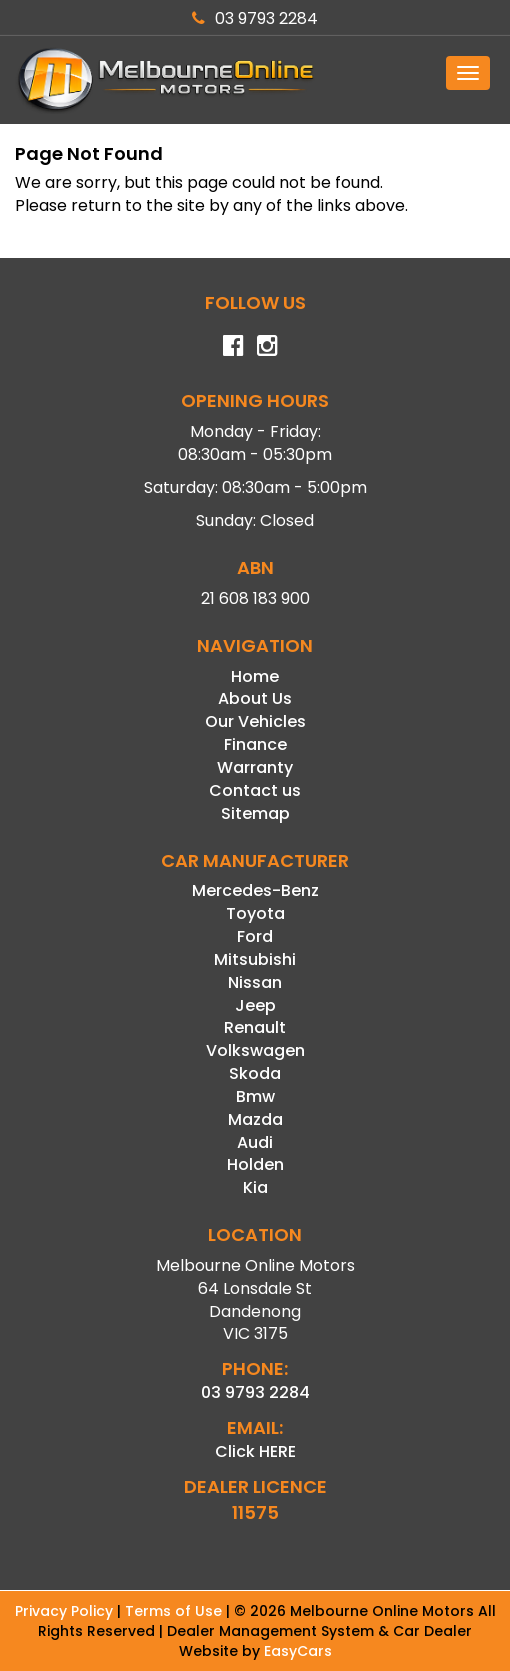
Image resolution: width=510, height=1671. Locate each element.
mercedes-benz (255, 890)
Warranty (255, 767)
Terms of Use (175, 1611)
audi (255, 1142)
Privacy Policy (66, 1611)
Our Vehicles (255, 721)
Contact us (255, 790)
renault (255, 1027)
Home (255, 676)
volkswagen (255, 1050)
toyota (255, 913)
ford (255, 936)
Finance (255, 744)
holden (255, 1164)
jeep (255, 1005)
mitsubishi (255, 959)
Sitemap (255, 813)
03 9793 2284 (255, 18)
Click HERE (255, 1451)
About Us (255, 698)
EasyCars (298, 1651)
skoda (255, 1073)
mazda (255, 1119)
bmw (255, 1096)
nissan (255, 982)
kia (255, 1187)
